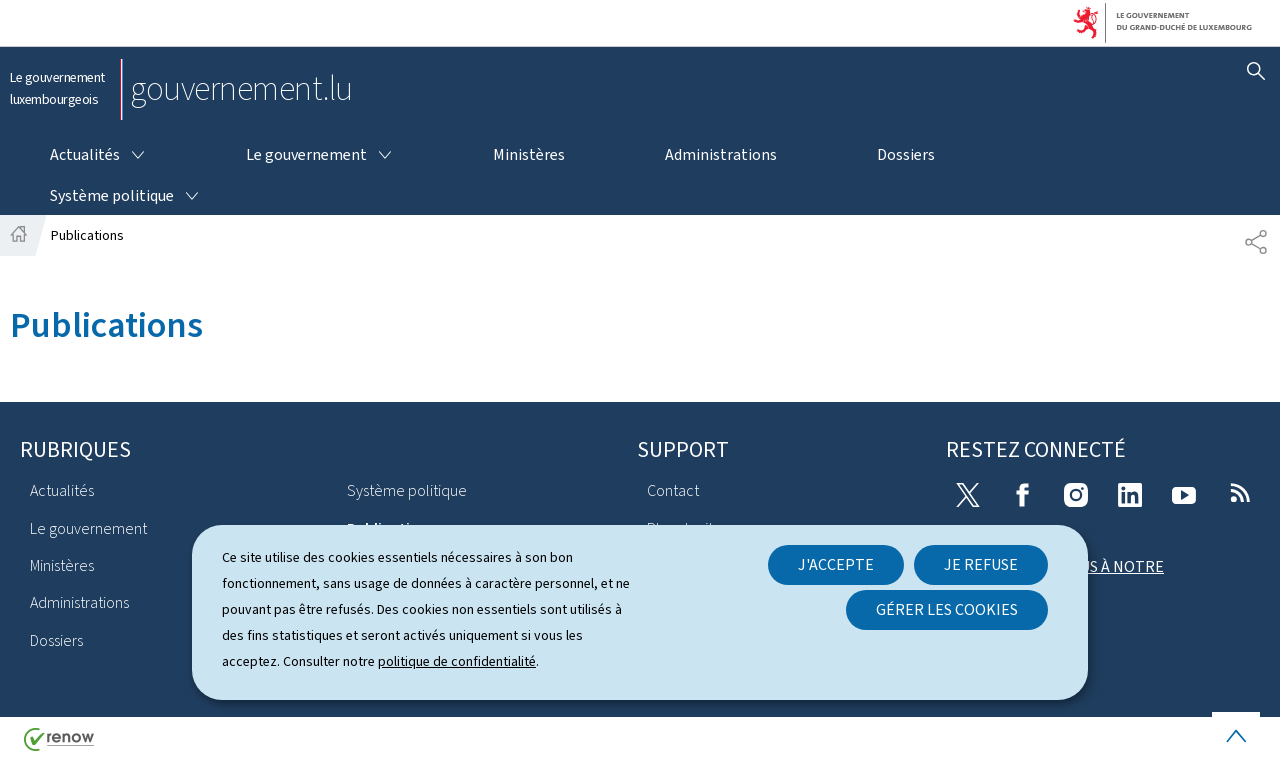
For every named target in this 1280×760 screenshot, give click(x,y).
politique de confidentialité (457, 661)
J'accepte (836, 564)
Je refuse (981, 564)
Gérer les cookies (947, 609)
